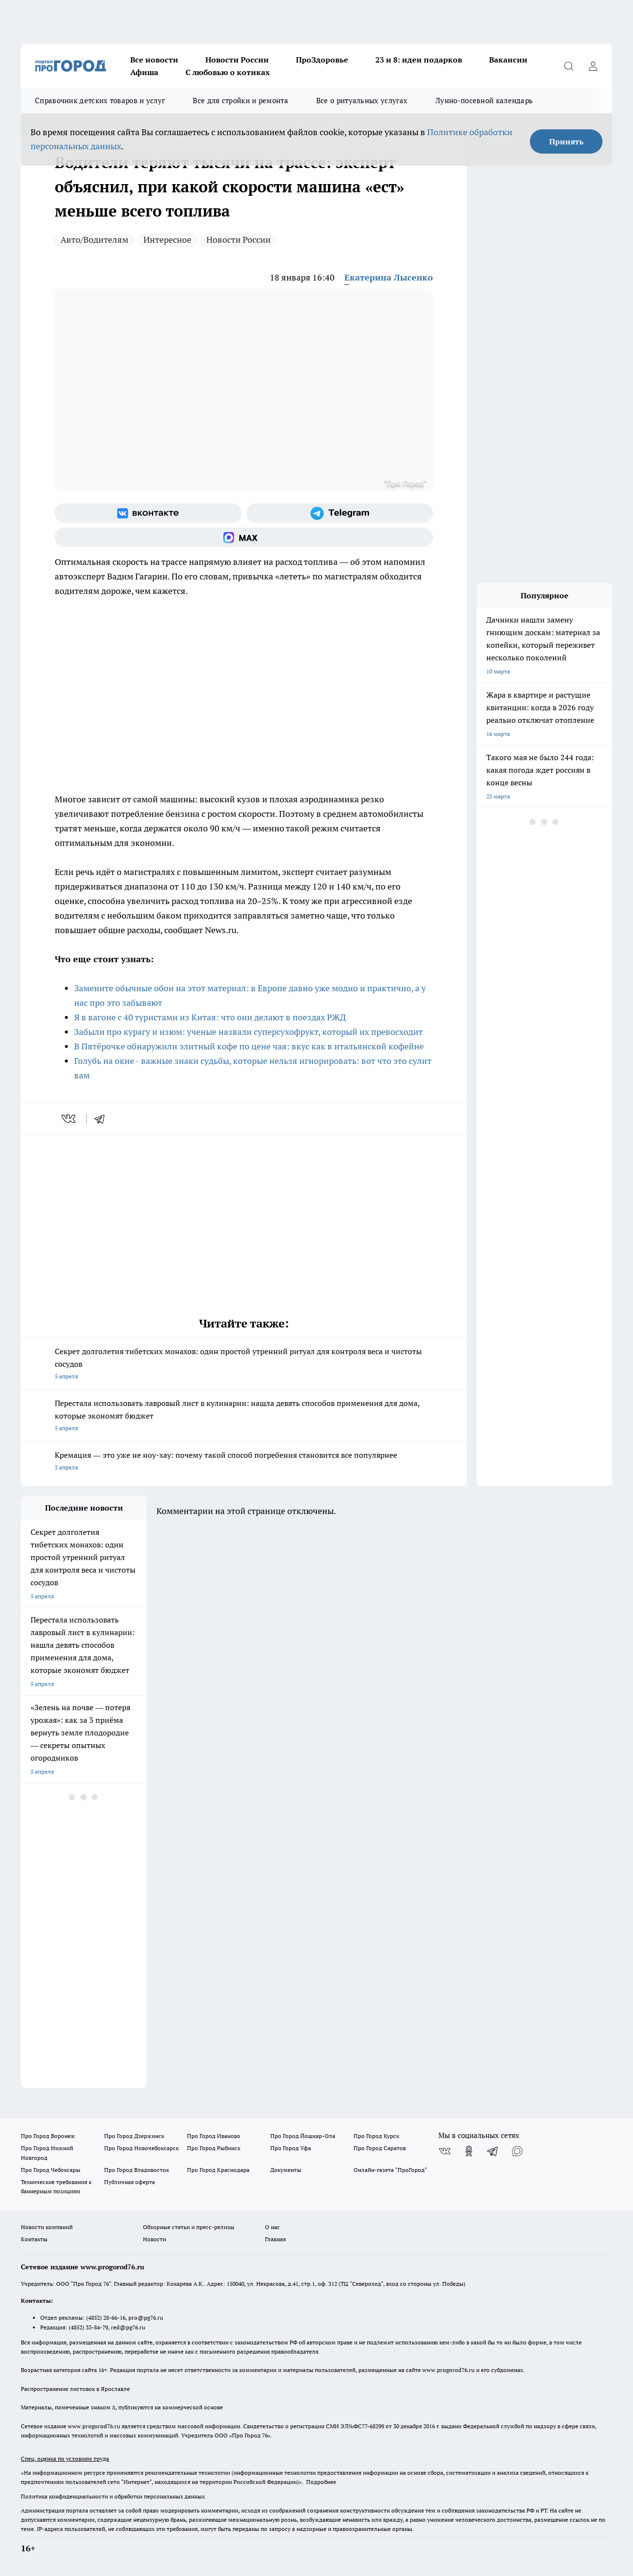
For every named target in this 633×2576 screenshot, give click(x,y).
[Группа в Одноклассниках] (469, 2151)
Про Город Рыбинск (213, 2148)
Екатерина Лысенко (388, 277)
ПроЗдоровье (322, 59)
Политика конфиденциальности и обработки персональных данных (113, 2496)
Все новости (154, 59)
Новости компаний (47, 2227)
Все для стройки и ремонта (240, 100)
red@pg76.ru (128, 2327)
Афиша (144, 72)
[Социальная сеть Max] (244, 537)
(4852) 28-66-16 (105, 2317)
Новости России (237, 59)
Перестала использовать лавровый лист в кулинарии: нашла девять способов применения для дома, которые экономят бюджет (244, 1416)
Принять (566, 141)
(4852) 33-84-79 (88, 2327)
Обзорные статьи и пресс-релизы (188, 2227)
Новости (154, 2239)
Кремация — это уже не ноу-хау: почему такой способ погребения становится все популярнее (244, 1462)
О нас (272, 2227)
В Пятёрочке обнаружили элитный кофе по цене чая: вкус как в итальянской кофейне (249, 1046)
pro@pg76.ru (145, 2317)
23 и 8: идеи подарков (418, 59)
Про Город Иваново (213, 2135)
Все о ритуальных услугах (361, 100)
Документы (285, 2169)
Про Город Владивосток (136, 2169)
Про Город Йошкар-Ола (302, 2135)
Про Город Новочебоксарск (141, 2148)
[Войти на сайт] (592, 66)
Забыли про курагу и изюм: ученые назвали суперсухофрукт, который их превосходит (248, 1031)
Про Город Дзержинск (134, 2135)
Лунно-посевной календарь (484, 100)
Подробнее (321, 2481)
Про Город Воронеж (48, 2135)
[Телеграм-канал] (340, 513)
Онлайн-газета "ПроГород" (390, 2169)
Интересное (167, 239)
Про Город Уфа (290, 2148)
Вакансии (508, 59)
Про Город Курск (376, 2135)
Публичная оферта (129, 2182)
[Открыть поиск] (568, 66)
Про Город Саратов (380, 2148)
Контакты (34, 2239)
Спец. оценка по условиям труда (65, 2458)
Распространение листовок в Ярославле (75, 2388)
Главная (275, 2239)
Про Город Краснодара (218, 2169)
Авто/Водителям (94, 239)
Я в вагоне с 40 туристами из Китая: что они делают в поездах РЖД (210, 1017)
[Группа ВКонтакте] (148, 513)
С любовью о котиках (227, 72)
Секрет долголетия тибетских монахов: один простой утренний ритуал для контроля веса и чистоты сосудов (244, 1364)
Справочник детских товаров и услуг (100, 100)
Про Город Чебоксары (50, 2169)
